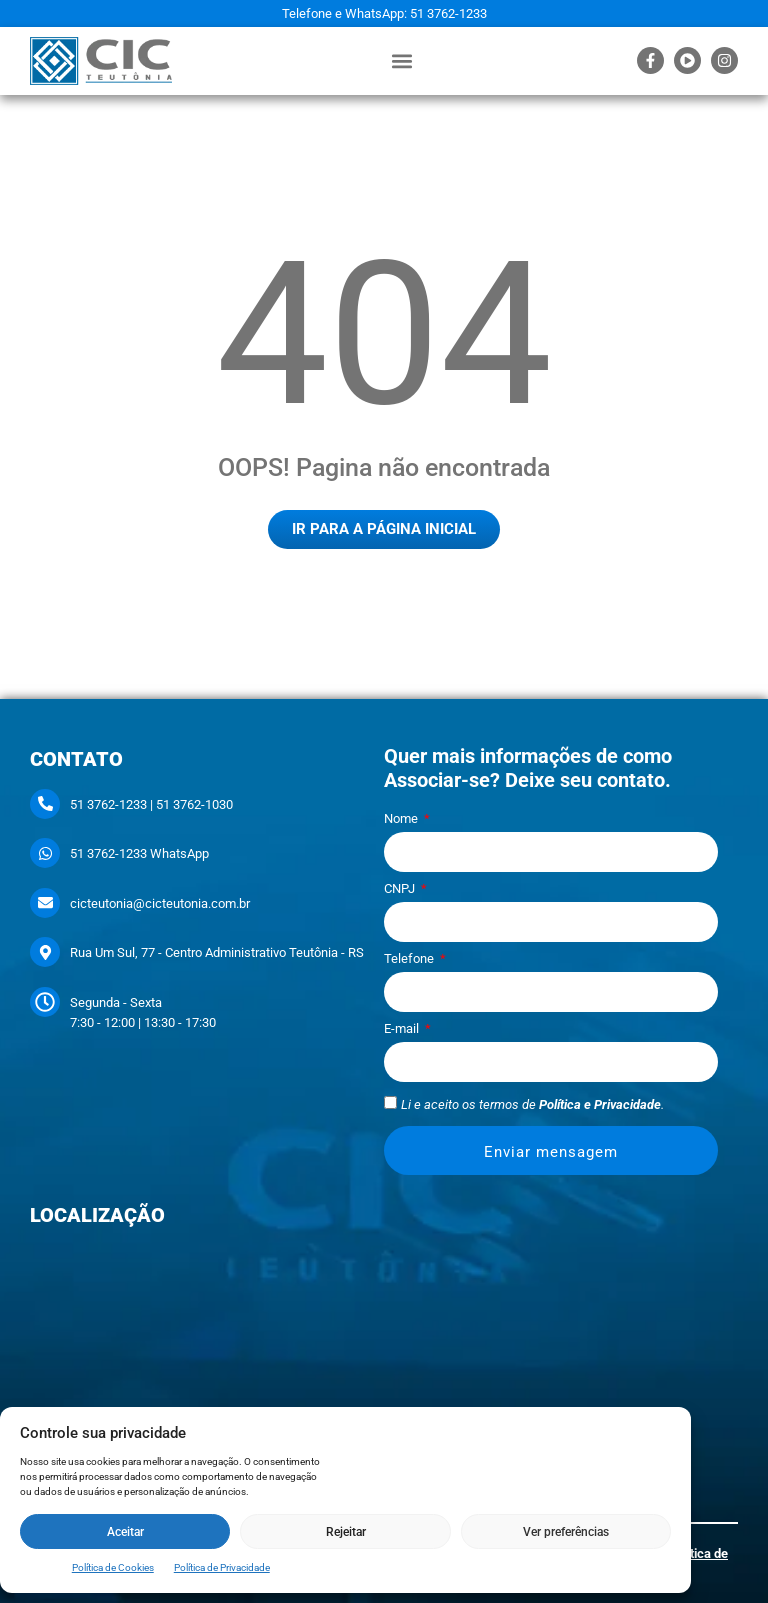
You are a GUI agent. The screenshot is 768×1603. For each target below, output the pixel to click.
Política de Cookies (113, 1567)
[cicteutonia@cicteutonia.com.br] (45, 903)
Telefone (410, 959)
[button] (401, 60)
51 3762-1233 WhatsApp (139, 853)
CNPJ (401, 889)
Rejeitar (346, 1532)
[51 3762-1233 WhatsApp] (45, 853)
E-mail (403, 1029)
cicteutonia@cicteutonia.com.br (160, 903)
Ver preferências (566, 1532)
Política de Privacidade (222, 1567)
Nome (402, 819)
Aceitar (125, 1532)
